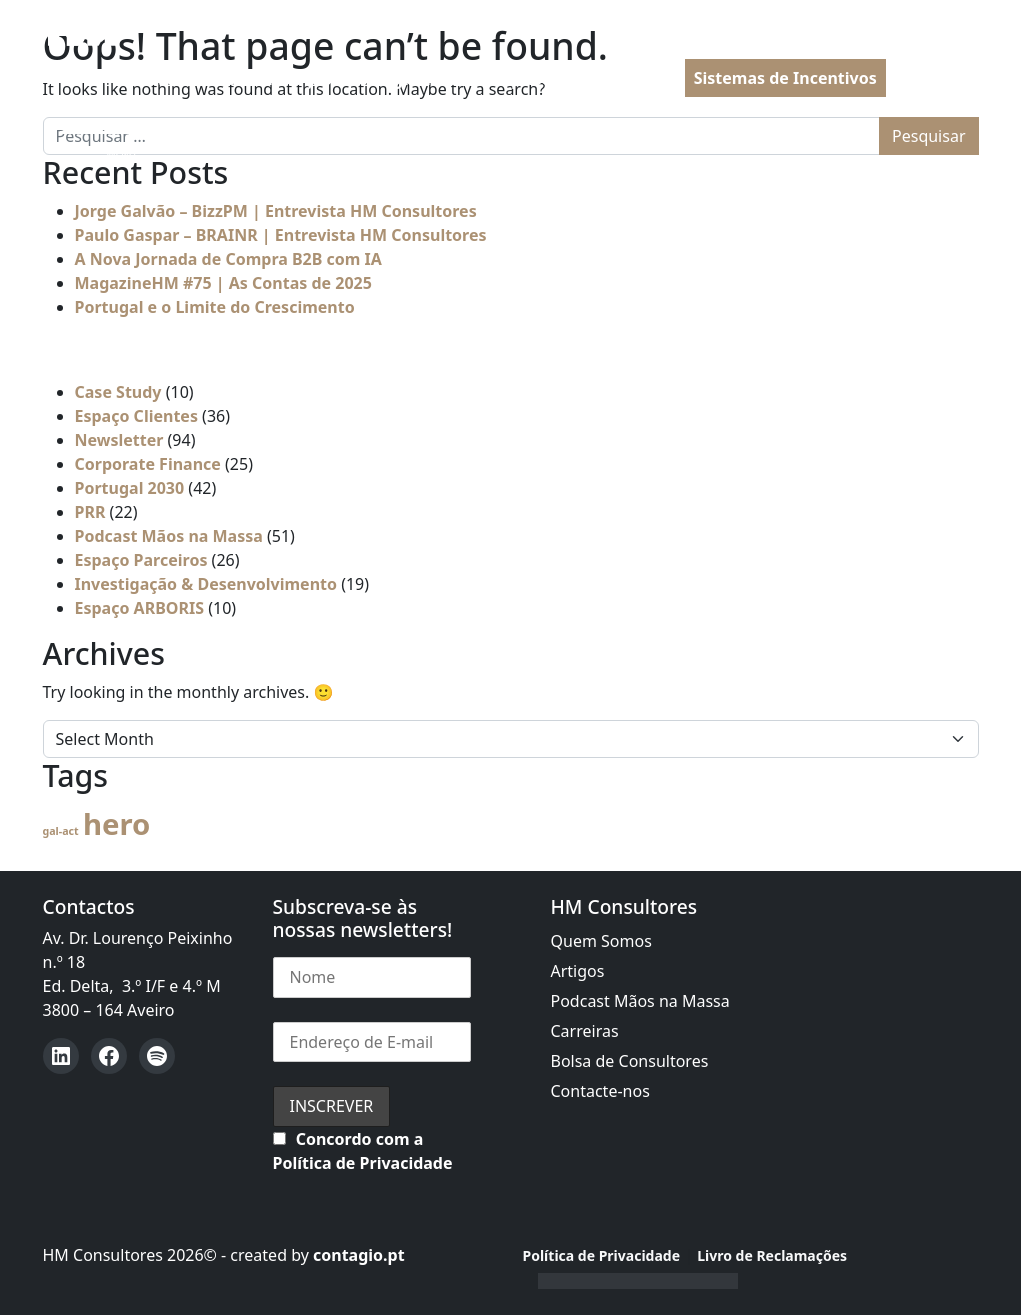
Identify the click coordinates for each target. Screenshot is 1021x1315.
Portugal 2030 (403, 79)
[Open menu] (98, 136)
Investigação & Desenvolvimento (206, 584)
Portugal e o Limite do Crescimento (215, 307)
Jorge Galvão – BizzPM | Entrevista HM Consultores (276, 211)
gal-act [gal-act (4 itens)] (61, 831)
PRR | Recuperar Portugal (575, 79)
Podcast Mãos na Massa (169, 536)
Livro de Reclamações (772, 1255)
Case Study (118, 392)
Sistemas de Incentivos (785, 78)
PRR (90, 512)
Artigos (578, 971)
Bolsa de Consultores (630, 1061)
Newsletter (119, 440)
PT (923, 79)
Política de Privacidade (602, 1255)
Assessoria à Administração (223, 79)
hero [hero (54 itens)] (116, 824)
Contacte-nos (600, 1091)
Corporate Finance (148, 464)
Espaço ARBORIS (140, 608)
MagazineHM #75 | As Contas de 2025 (223, 283)
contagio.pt (359, 1255)
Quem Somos (601, 941)
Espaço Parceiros (141, 560)
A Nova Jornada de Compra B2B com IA (228, 259)
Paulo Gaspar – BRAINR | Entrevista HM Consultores (281, 235)
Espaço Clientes (136, 416)
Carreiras (585, 1031)
